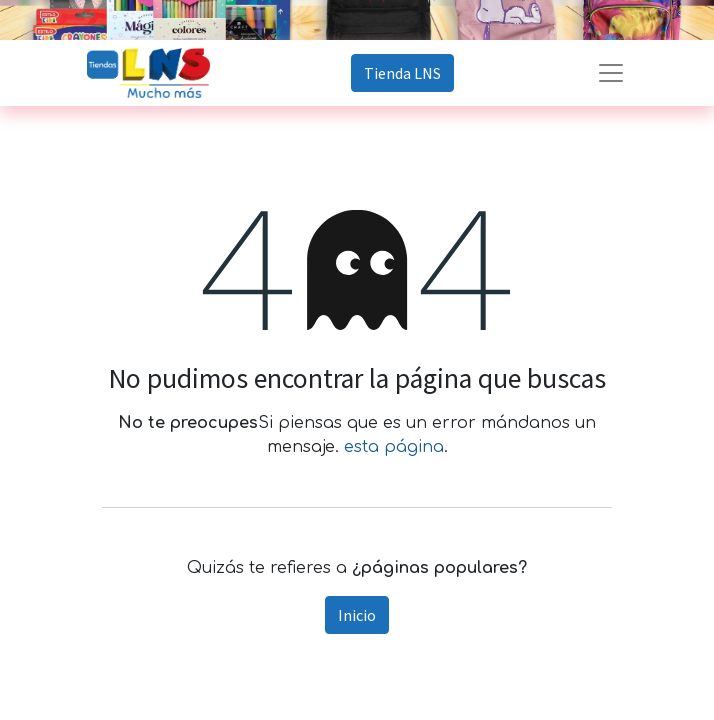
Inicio (357, 615)
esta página (394, 447)
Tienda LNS (402, 73)
